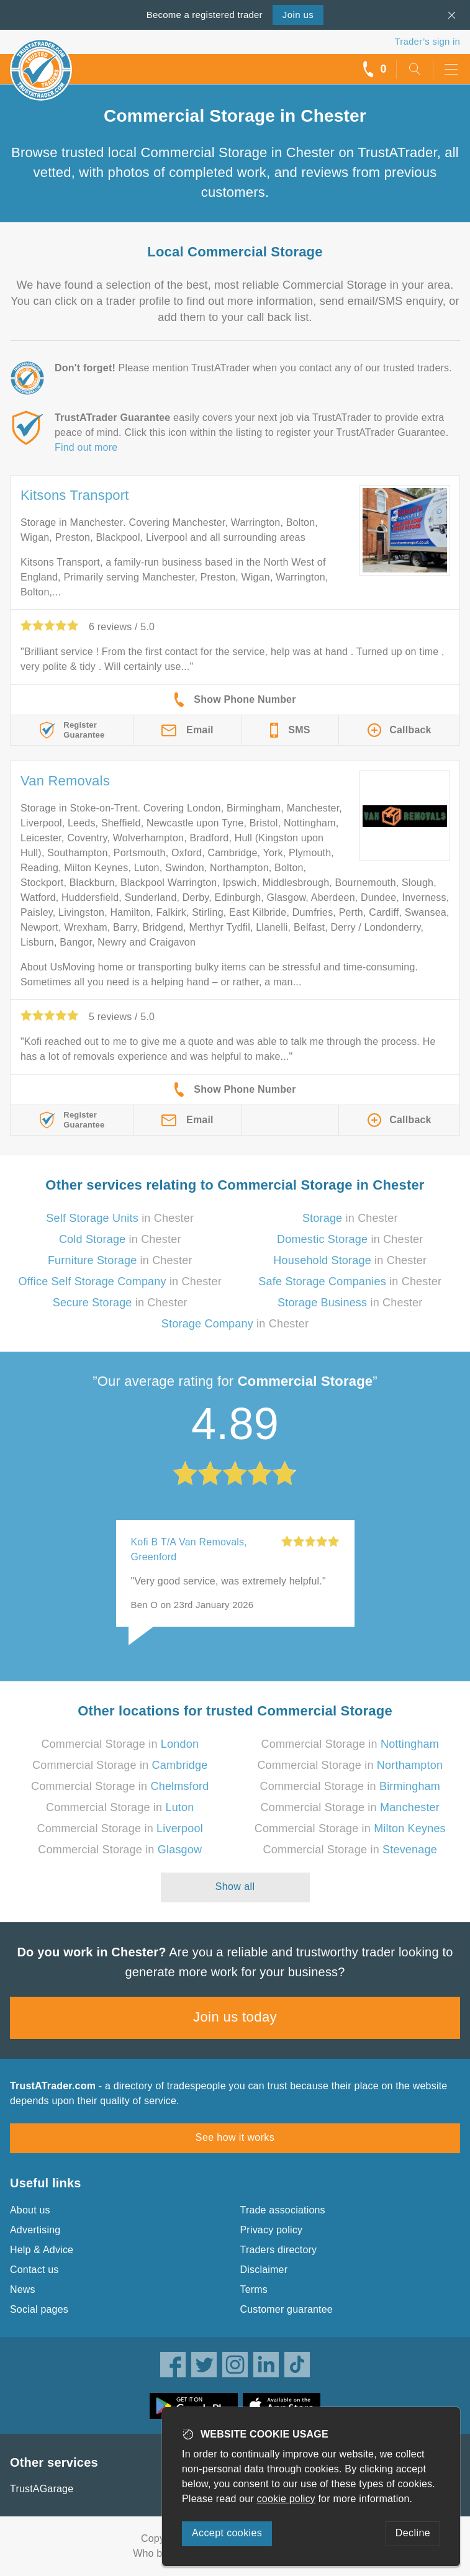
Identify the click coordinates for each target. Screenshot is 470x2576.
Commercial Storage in (120, 1744)
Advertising (35, 2230)
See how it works (235, 2137)
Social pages (39, 2309)
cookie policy (286, 2498)
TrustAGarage (41, 2488)
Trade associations (282, 2210)
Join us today (235, 2017)
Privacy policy (271, 2230)
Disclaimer (264, 2269)
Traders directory (278, 2249)
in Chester (120, 1218)
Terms (254, 2289)
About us (30, 2210)
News (22, 2289)
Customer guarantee (286, 2309)
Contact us (34, 2269)
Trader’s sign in (427, 41)
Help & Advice (41, 2249)
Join (298, 14)
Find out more (86, 447)
